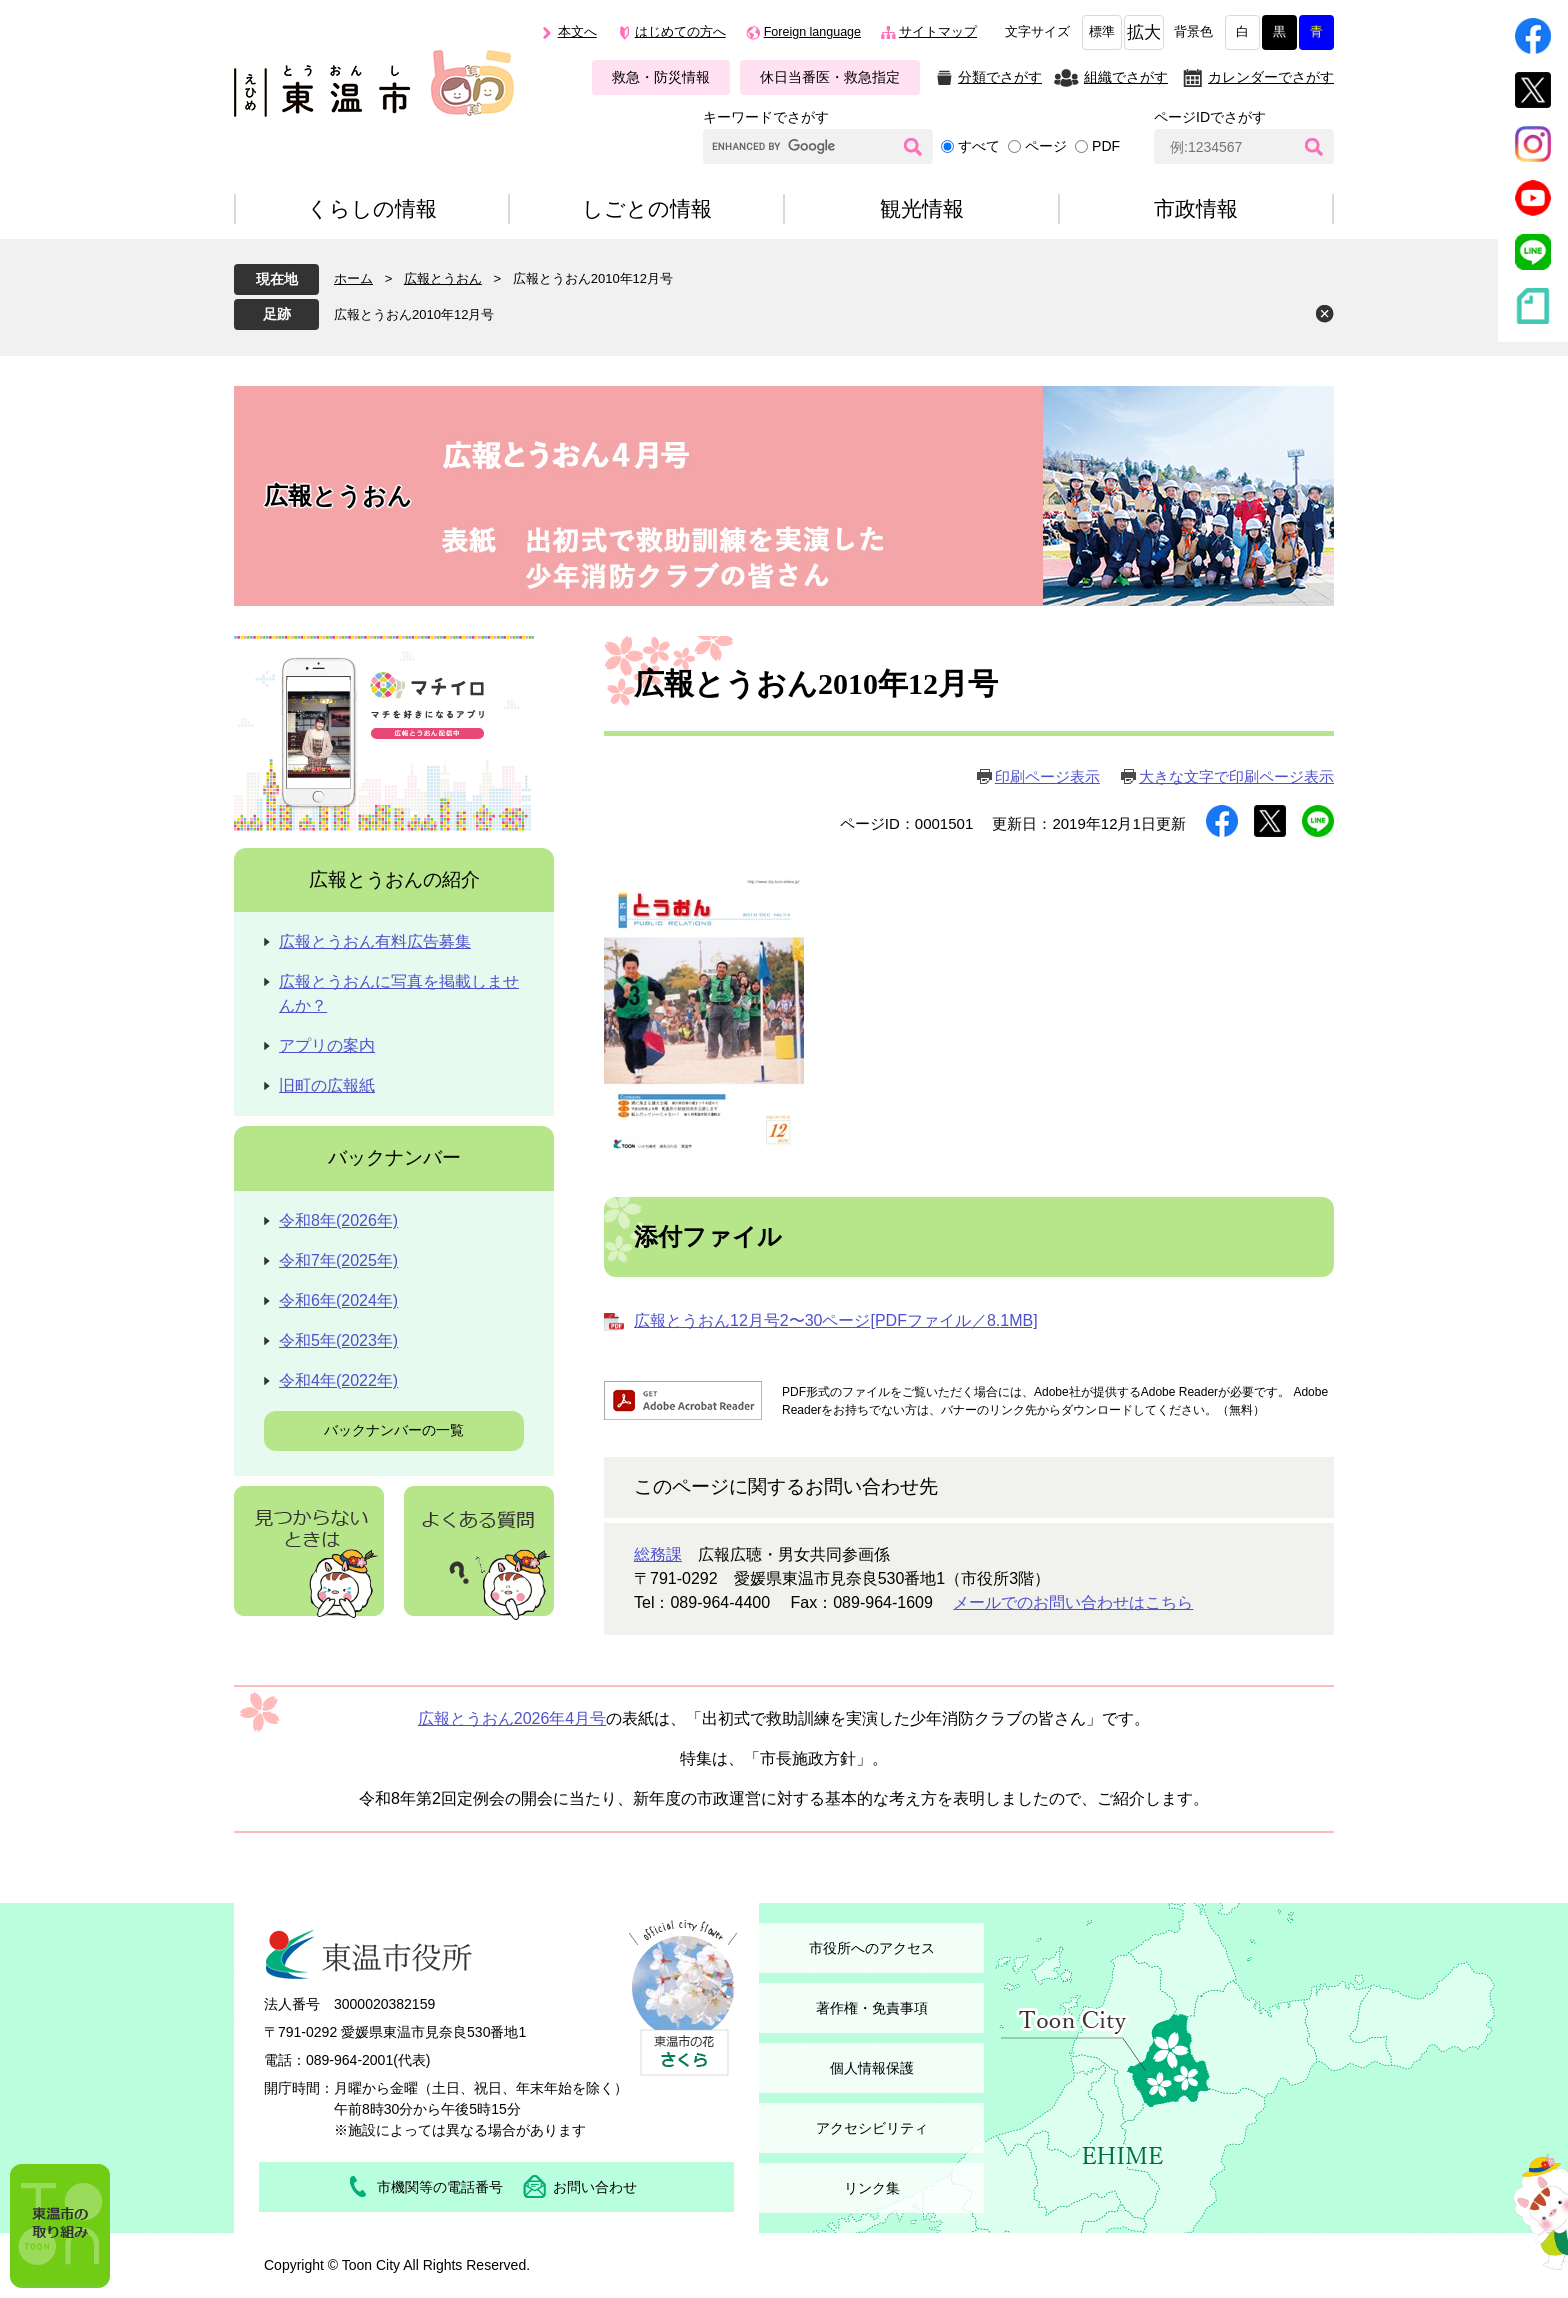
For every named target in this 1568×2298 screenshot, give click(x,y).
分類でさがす (1000, 77)
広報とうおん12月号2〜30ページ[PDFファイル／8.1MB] (836, 1320)
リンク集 (872, 2188)
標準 (1102, 32)
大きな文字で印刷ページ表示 (1236, 776)
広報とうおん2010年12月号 (414, 314)
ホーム (353, 278)
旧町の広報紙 (327, 1085)
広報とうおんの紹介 (394, 879)
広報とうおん (443, 278)
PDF (1106, 146)
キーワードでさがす (766, 117)
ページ (1046, 146)
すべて (979, 146)
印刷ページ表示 (1047, 776)
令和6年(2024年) (338, 1300)
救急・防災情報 (661, 77)
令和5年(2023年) (338, 1340)
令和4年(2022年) (338, 1380)
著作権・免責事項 (872, 2008)
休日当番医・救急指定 (830, 77)
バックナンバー (394, 1157)
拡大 (1144, 32)
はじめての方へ (680, 32)
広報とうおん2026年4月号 (512, 1718)
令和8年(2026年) (338, 1220)
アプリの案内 (327, 1045)
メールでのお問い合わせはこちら (1073, 1602)
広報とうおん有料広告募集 (375, 941)
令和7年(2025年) (338, 1260)
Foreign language (812, 32)
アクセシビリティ (872, 2128)
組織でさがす (1126, 77)
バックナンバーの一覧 (394, 1430)
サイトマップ (938, 32)
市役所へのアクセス (872, 1948)
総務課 (658, 1554)
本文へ (577, 32)
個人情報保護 (872, 2068)
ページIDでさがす (1210, 117)
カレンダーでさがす (1271, 77)
